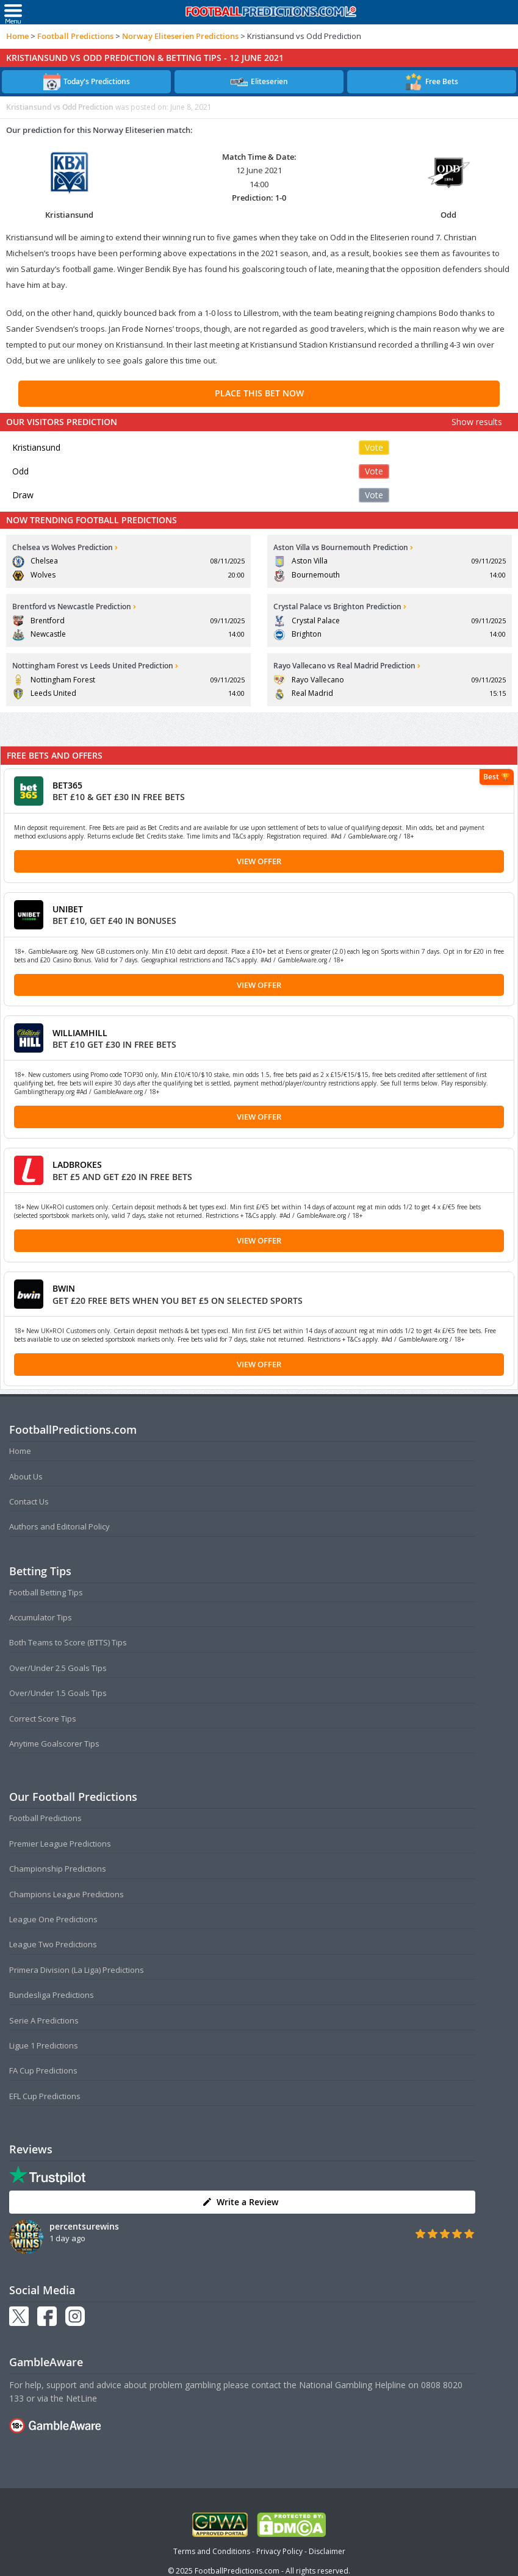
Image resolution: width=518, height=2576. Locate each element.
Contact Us (29, 1501)
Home (17, 35)
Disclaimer (327, 2551)
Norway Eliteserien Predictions (180, 35)
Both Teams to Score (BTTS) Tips (68, 1642)
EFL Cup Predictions (45, 2096)
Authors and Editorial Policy (59, 1526)
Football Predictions (75, 35)
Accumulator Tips (40, 1617)
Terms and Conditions (211, 2551)
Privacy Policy (279, 2551)
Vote (374, 447)
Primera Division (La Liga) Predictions (76, 1969)
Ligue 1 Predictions (43, 2045)
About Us (26, 1476)
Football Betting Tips (46, 1592)
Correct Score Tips (42, 1718)
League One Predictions (53, 1919)
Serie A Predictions (44, 2020)
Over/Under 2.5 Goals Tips (58, 1667)
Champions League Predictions (66, 1894)
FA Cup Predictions (43, 2070)
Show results (476, 422)
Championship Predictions (57, 1868)
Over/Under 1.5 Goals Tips (58, 1692)
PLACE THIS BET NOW (259, 393)
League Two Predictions (53, 1944)
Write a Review (240, 2202)
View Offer (259, 861)
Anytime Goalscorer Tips (54, 1743)
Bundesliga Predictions (51, 1994)
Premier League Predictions (60, 1843)
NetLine (81, 2398)
